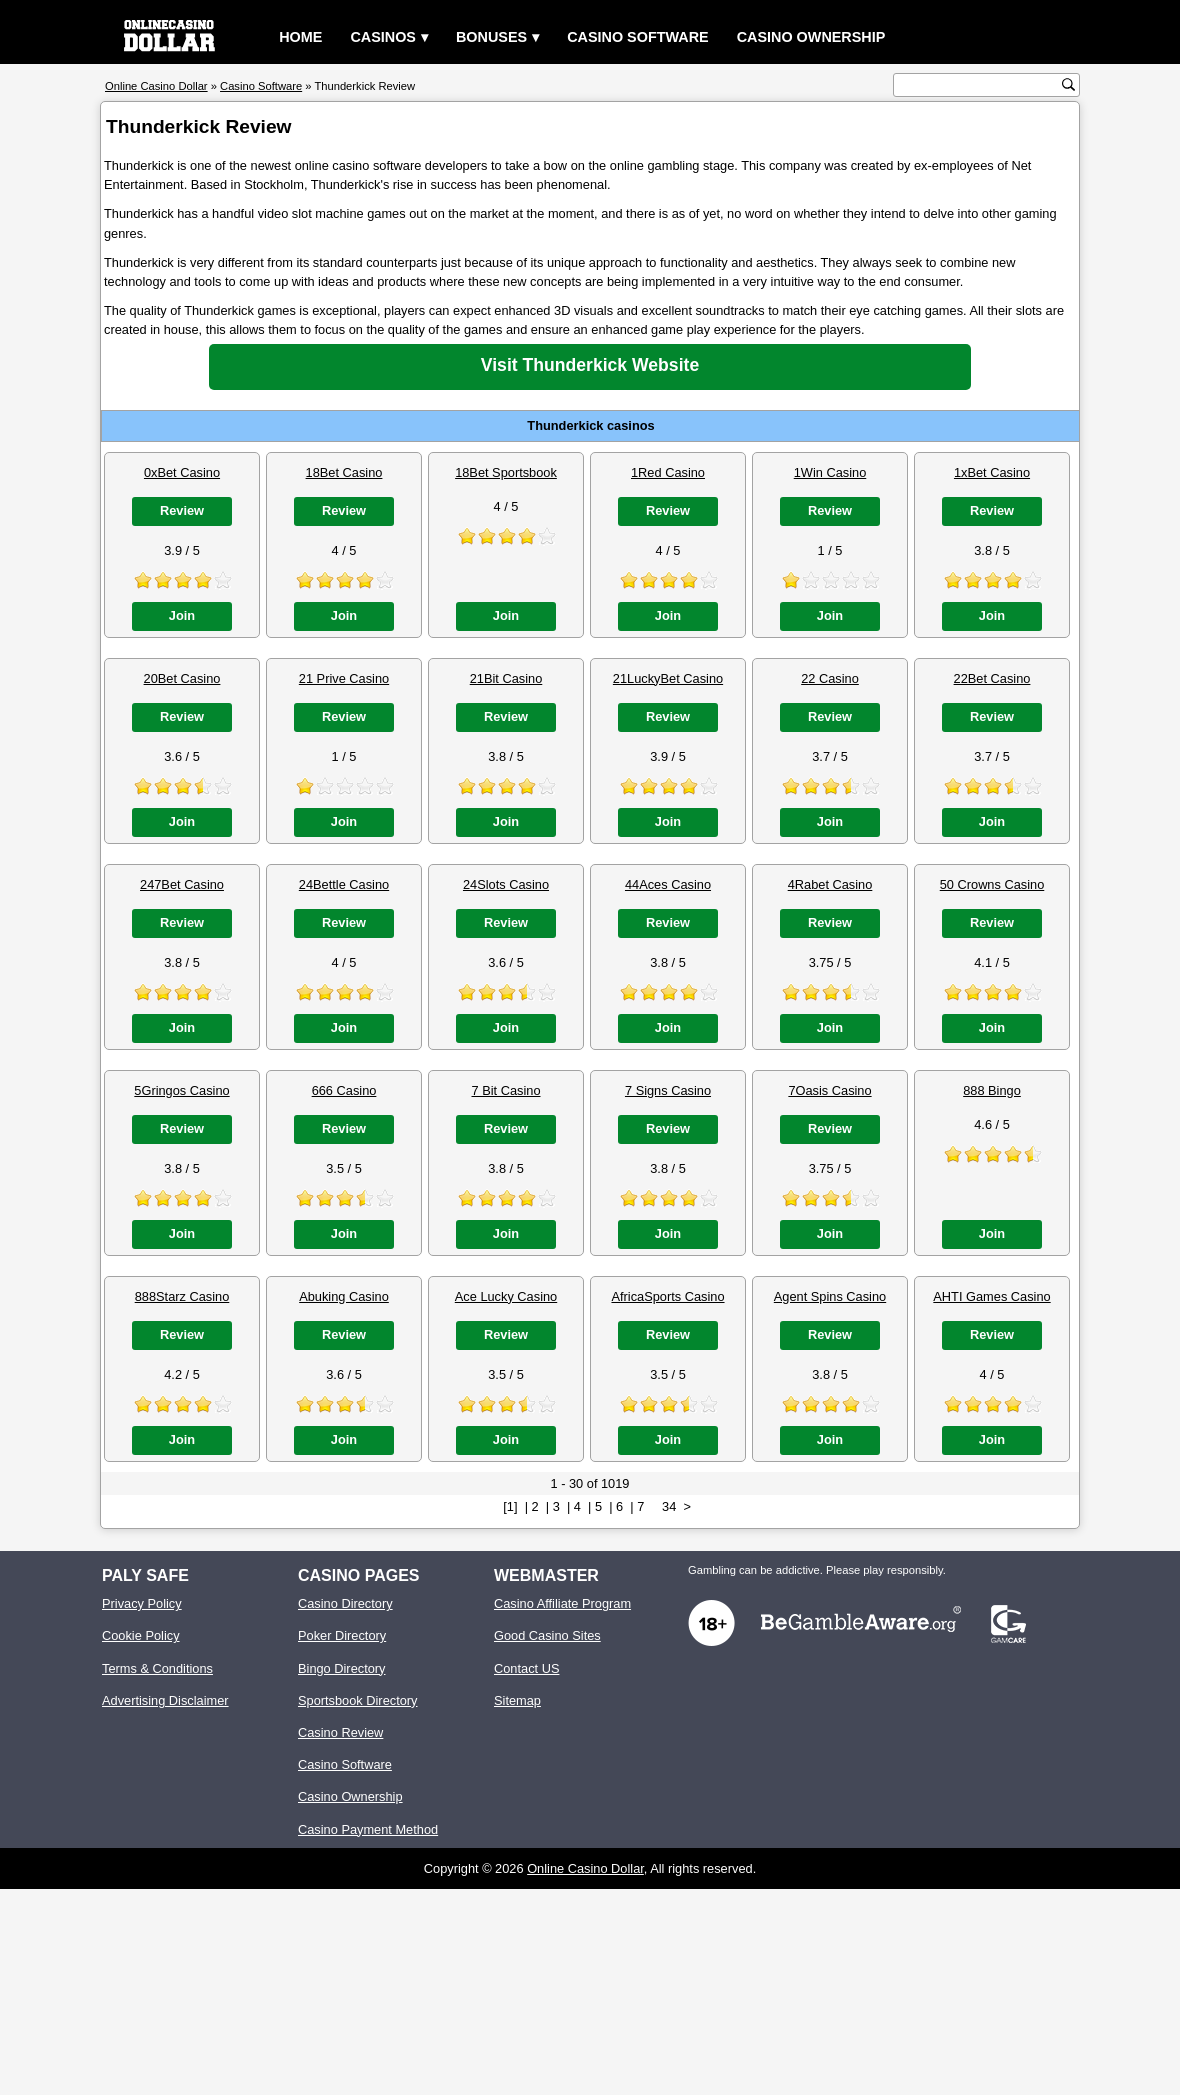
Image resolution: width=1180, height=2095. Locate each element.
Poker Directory (342, 1635)
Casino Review (340, 1732)
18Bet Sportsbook (506, 472)
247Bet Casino (182, 884)
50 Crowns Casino (992, 884)
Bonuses (491, 37)
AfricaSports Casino (667, 1296)
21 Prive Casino (344, 678)
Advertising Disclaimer (165, 1700)
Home (300, 37)
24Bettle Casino (344, 884)
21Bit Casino (506, 678)
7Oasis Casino (829, 1090)
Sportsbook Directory (357, 1700)
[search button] (1068, 84)
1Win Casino (830, 472)
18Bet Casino (344, 472)
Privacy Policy (142, 1603)
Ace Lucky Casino (506, 1296)
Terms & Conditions (157, 1668)
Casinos (383, 37)
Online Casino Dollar (585, 1868)
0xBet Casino (182, 472)
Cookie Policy (141, 1635)
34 (669, 1506)
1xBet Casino (992, 472)
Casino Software (638, 37)
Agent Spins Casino (830, 1296)
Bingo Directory (341, 1668)
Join (182, 615)
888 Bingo (992, 1090)
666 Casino (344, 1090)
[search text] (980, 85)
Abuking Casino (344, 1296)
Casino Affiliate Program (562, 1603)
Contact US (526, 1668)
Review (182, 510)
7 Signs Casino (668, 1090)
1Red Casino (668, 472)
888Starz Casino (182, 1296)
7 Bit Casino (506, 1090)
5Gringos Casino (181, 1090)
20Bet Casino (182, 678)
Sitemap (517, 1700)
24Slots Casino (506, 884)
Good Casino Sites (547, 1635)
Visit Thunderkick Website (590, 365)
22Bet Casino (992, 678)
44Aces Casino (668, 884)
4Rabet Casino (830, 884)
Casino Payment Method (368, 1829)
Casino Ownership (811, 37)
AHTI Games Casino (991, 1296)
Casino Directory (345, 1603)
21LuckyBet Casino (668, 678)
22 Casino (830, 678)
